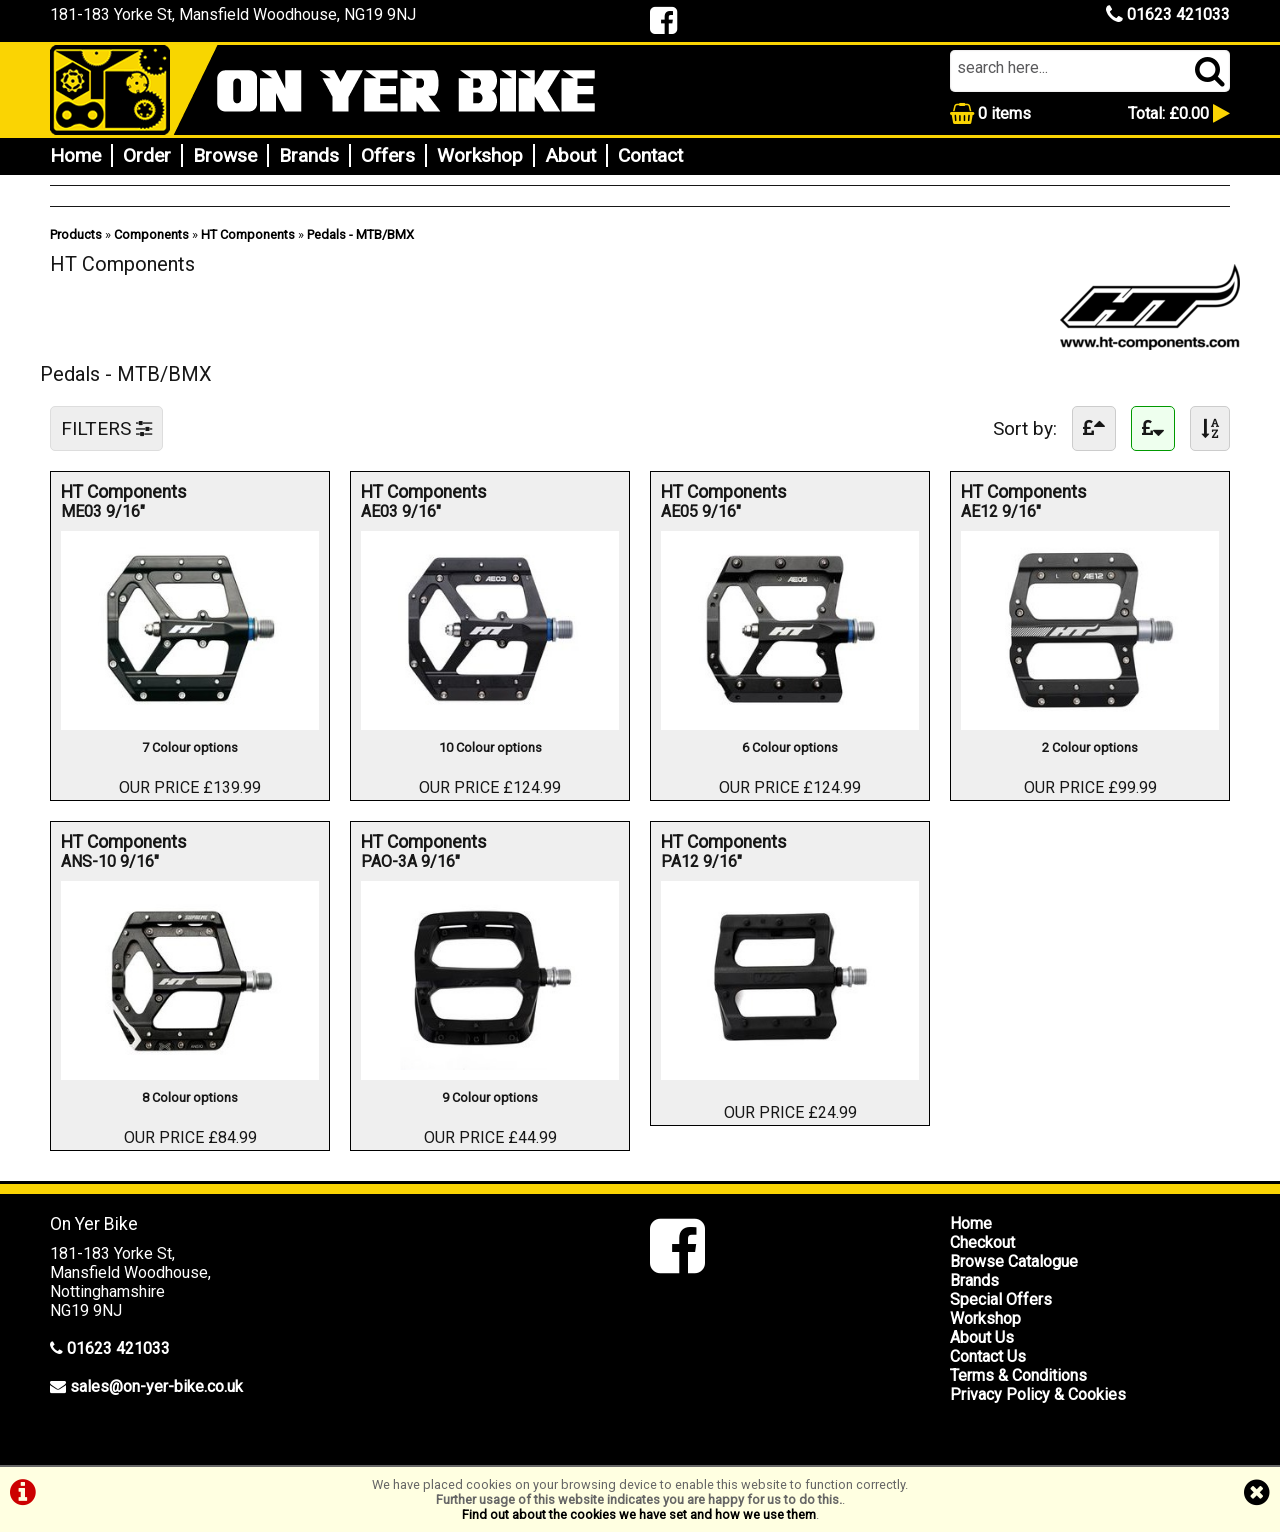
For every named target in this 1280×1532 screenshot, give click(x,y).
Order (147, 155)
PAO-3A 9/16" (417, 861)
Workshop (480, 155)
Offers (388, 155)
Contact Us (988, 1356)
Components (151, 234)
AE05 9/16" (717, 511)
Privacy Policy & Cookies (1038, 1394)
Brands (309, 155)
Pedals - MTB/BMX (360, 234)
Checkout (982, 1242)
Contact (650, 155)
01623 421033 (1168, 14)
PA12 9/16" (717, 861)
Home (75, 155)
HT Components (248, 234)
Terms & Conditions (1018, 1375)
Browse (225, 155)
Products (76, 234)
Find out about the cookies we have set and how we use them (639, 1514)
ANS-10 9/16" (117, 861)
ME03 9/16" (117, 511)
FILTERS (106, 428)
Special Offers (1001, 1299)
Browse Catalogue (1014, 1261)
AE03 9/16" (417, 511)
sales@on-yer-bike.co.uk (156, 1386)
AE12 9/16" (1017, 511)
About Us (982, 1337)
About (570, 155)
